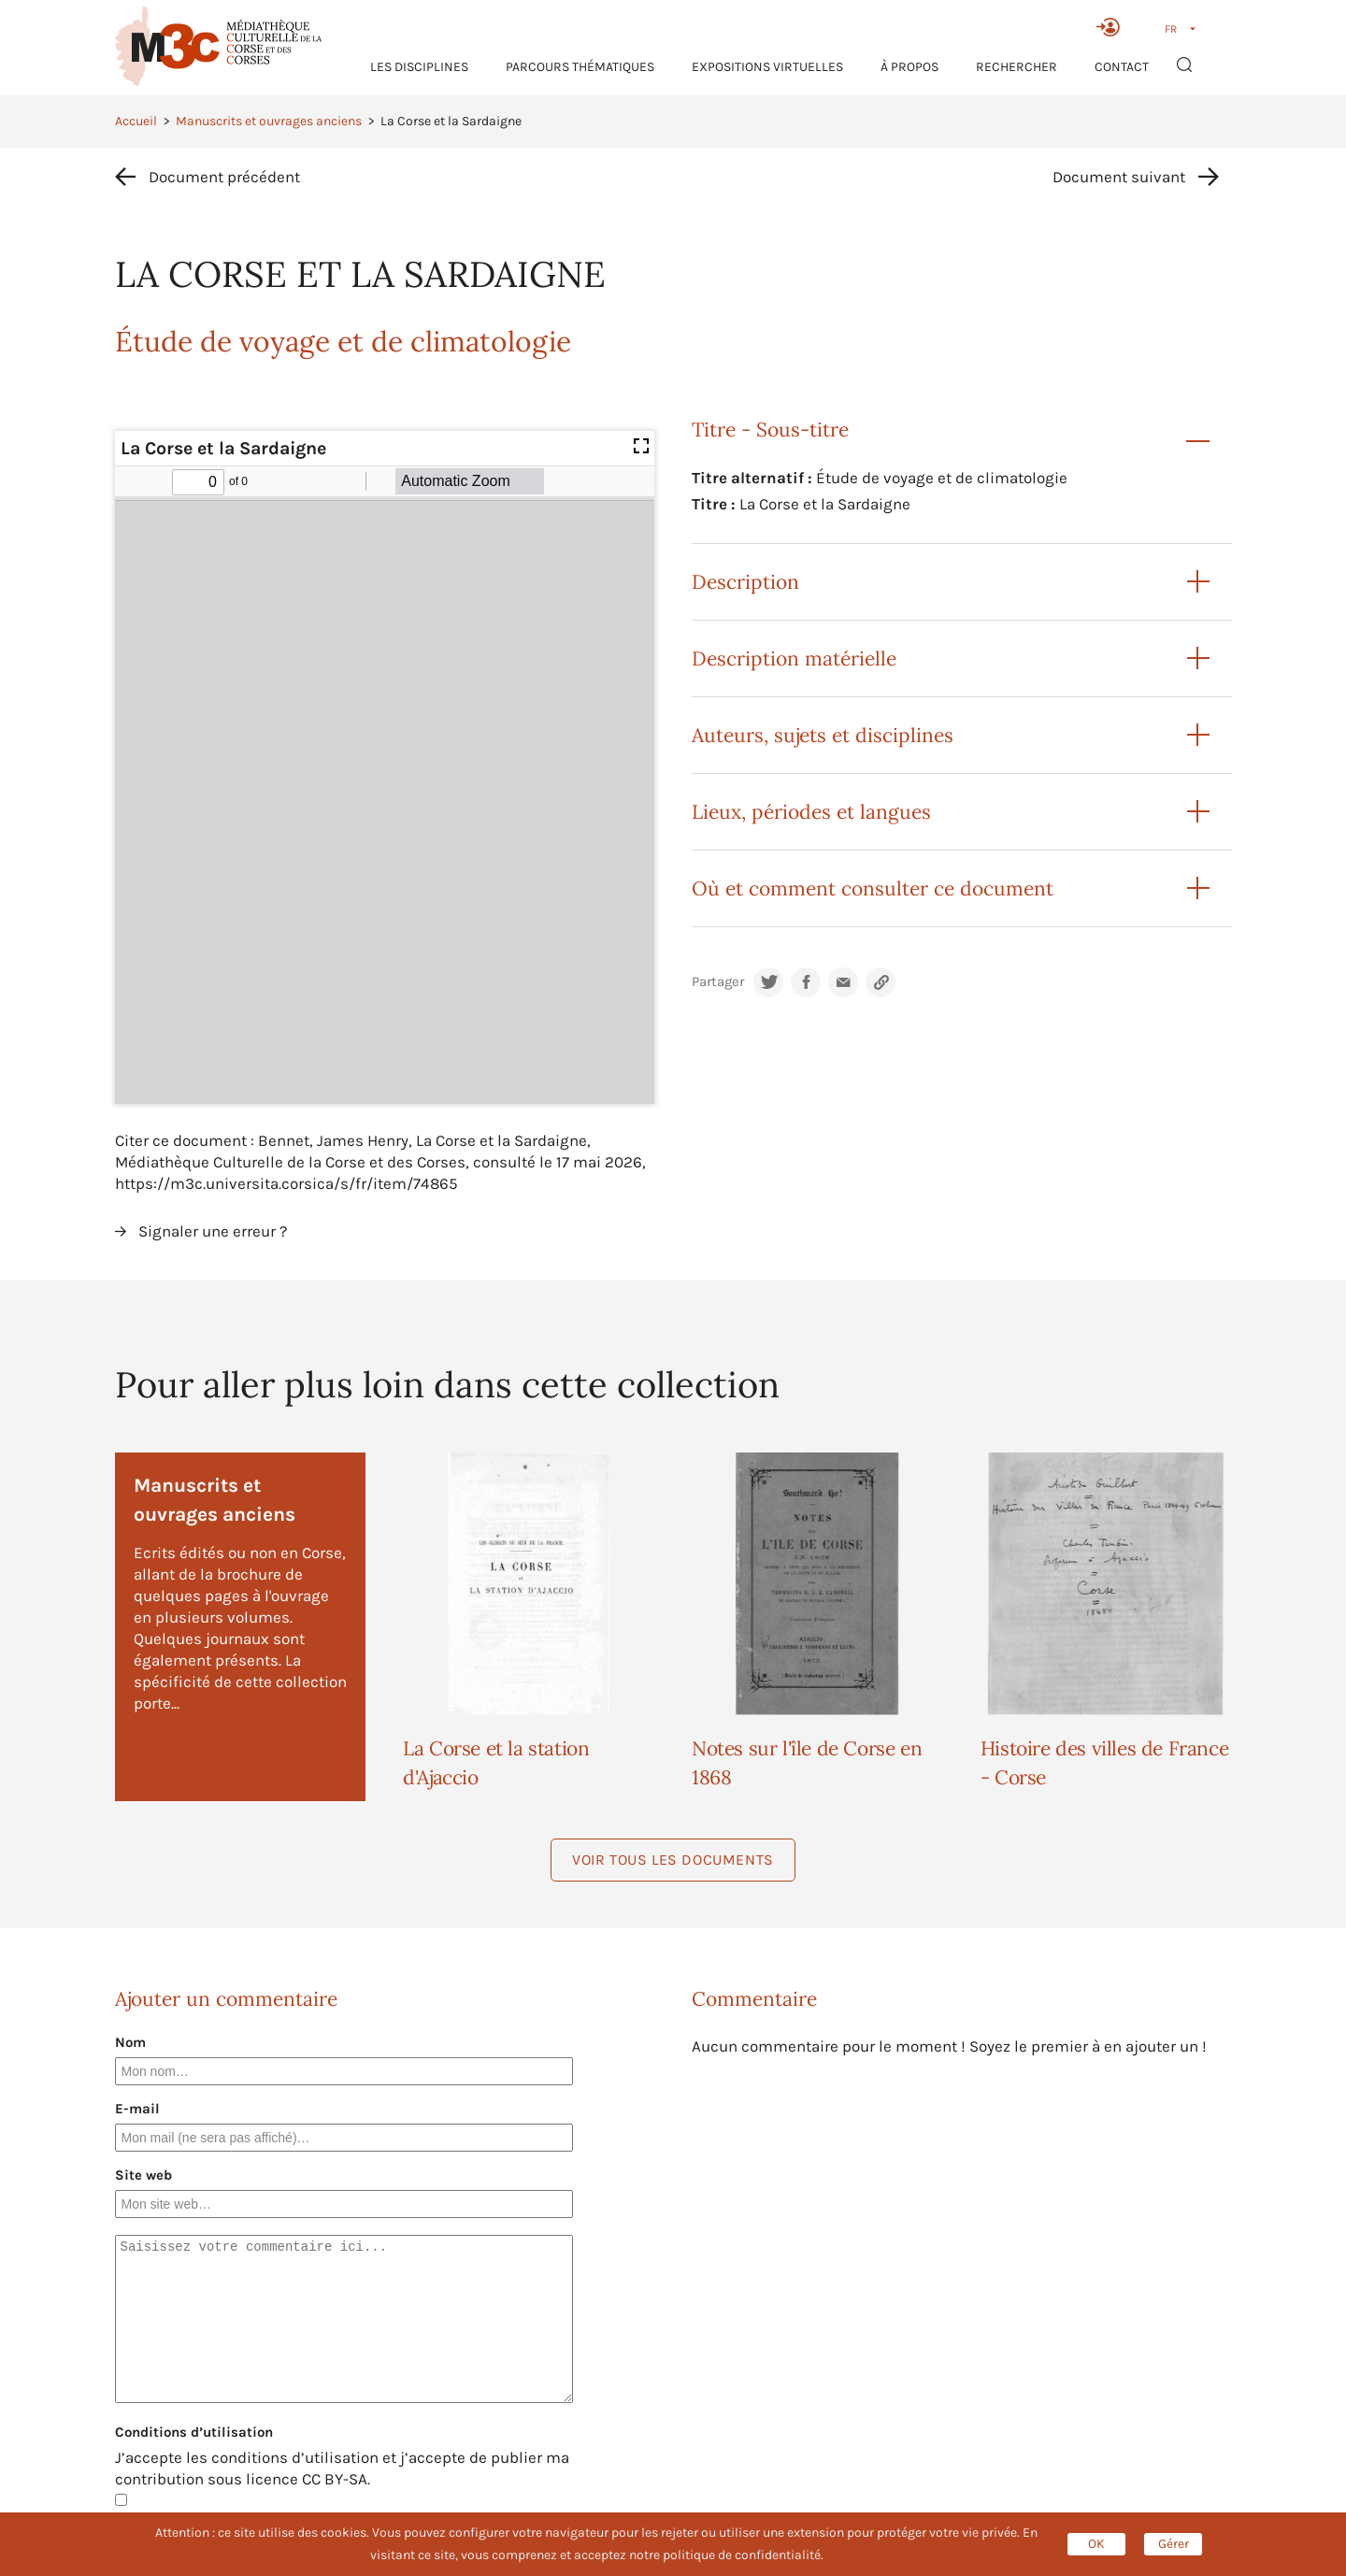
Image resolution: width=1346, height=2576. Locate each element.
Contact (1122, 67)
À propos (909, 67)
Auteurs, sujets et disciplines (822, 735)
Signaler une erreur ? (212, 1231)
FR (1171, 29)
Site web (143, 2175)
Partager (718, 982)
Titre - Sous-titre (770, 429)
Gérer (1173, 2544)
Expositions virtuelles (767, 67)
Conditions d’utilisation (194, 2432)
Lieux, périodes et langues (811, 811)
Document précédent (224, 176)
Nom (130, 2042)
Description (745, 581)
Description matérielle (794, 658)
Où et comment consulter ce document (872, 888)
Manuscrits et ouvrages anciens (269, 121)
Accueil (136, 121)
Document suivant (1118, 176)
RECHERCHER (1016, 67)
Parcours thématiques (580, 67)
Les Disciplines (419, 67)
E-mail (137, 2108)
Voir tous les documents (673, 1859)
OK (1096, 2544)
